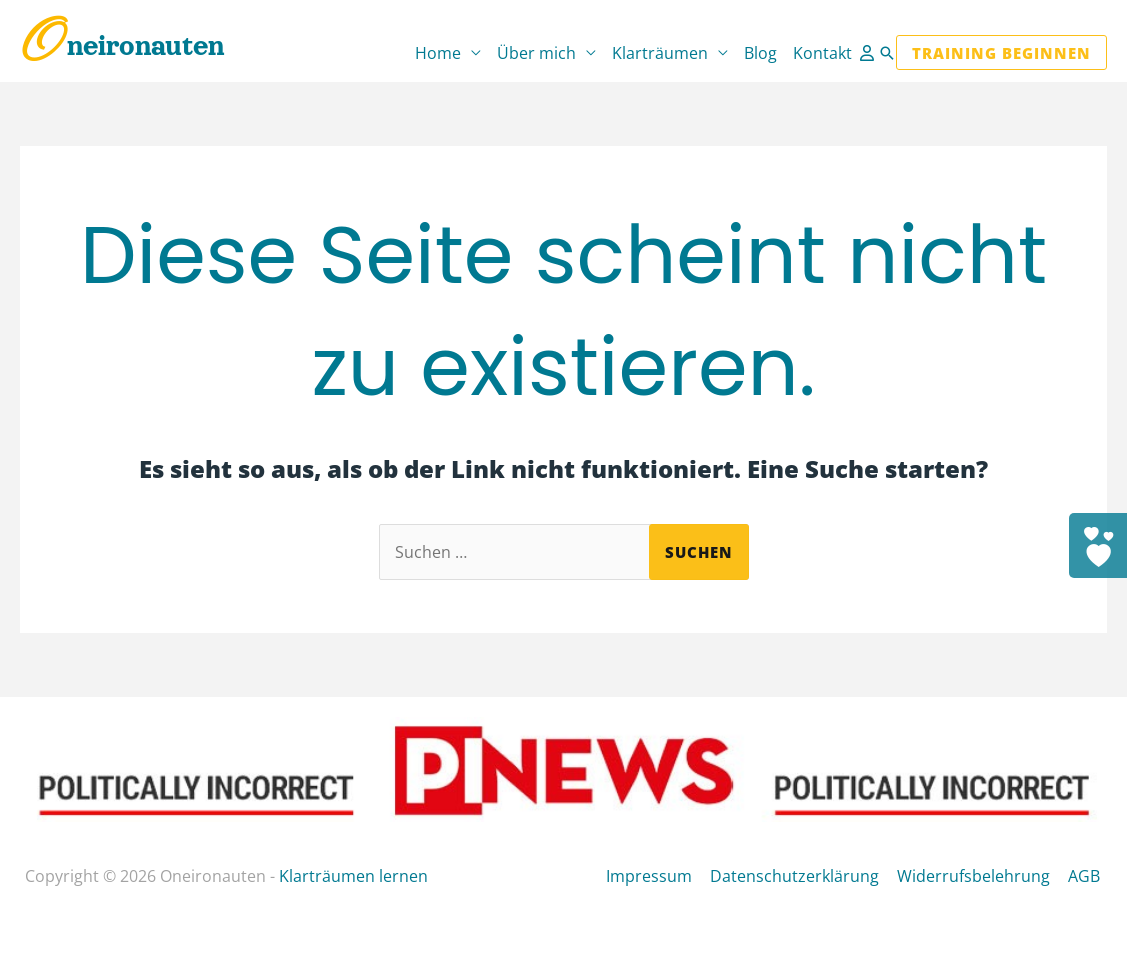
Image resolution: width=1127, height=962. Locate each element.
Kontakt (822, 53)
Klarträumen (660, 53)
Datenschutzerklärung (800, 876)
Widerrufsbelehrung (977, 876)
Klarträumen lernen (353, 876)
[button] (887, 53)
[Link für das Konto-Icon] (869, 53)
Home (438, 53)
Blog (760, 53)
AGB (1086, 876)
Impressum (657, 876)
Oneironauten (122, 46)
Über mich (536, 53)
